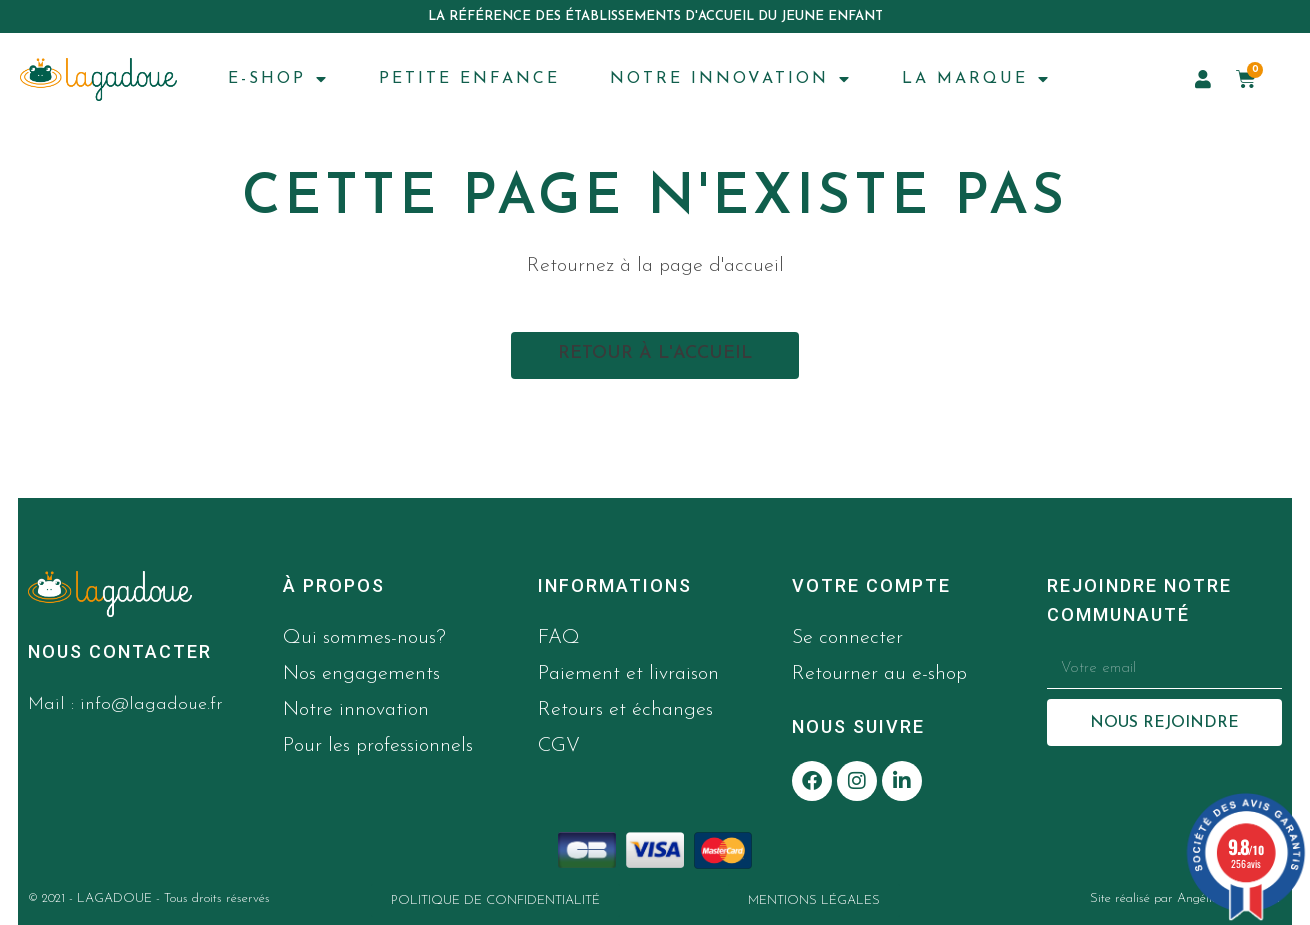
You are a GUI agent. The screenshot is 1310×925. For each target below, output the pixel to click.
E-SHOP (278, 79)
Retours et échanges (625, 710)
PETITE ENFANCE (469, 79)
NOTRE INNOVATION (731, 79)
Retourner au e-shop (879, 674)
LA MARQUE (976, 79)
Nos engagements (361, 674)
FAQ (559, 638)
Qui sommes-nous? (364, 638)
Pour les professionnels (378, 746)
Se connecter (847, 638)
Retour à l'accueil (655, 353)
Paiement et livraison (628, 674)
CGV (559, 746)
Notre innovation (356, 710)
